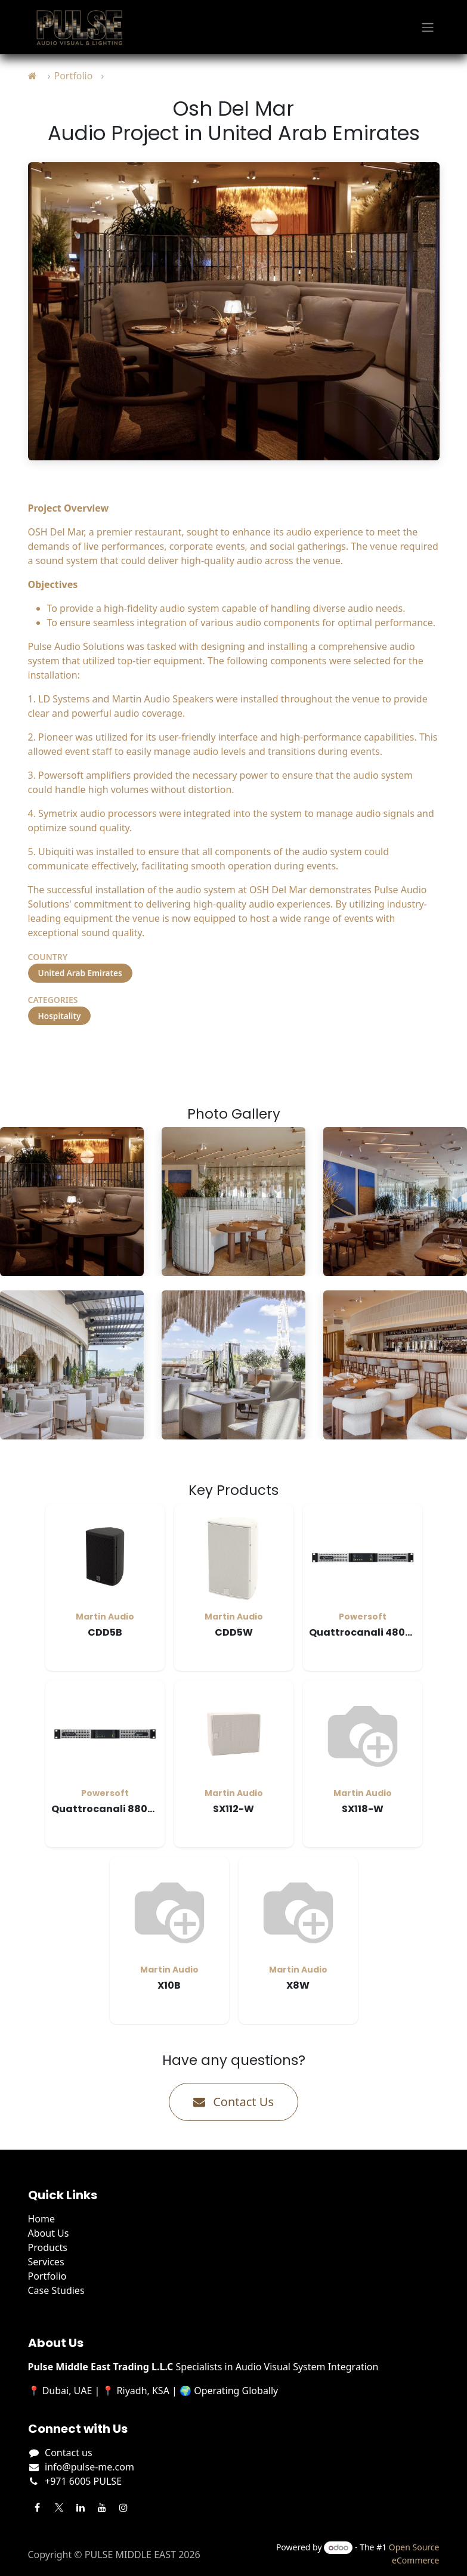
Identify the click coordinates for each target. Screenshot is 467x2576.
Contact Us (233, 2102)
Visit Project (75, 1054)
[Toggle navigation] (428, 27)
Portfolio (73, 75)
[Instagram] (123, 2507)
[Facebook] (37, 2507)
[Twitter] (59, 2507)
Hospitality (59, 1015)
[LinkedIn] (80, 2507)
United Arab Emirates (80, 973)
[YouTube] (102, 2507)
